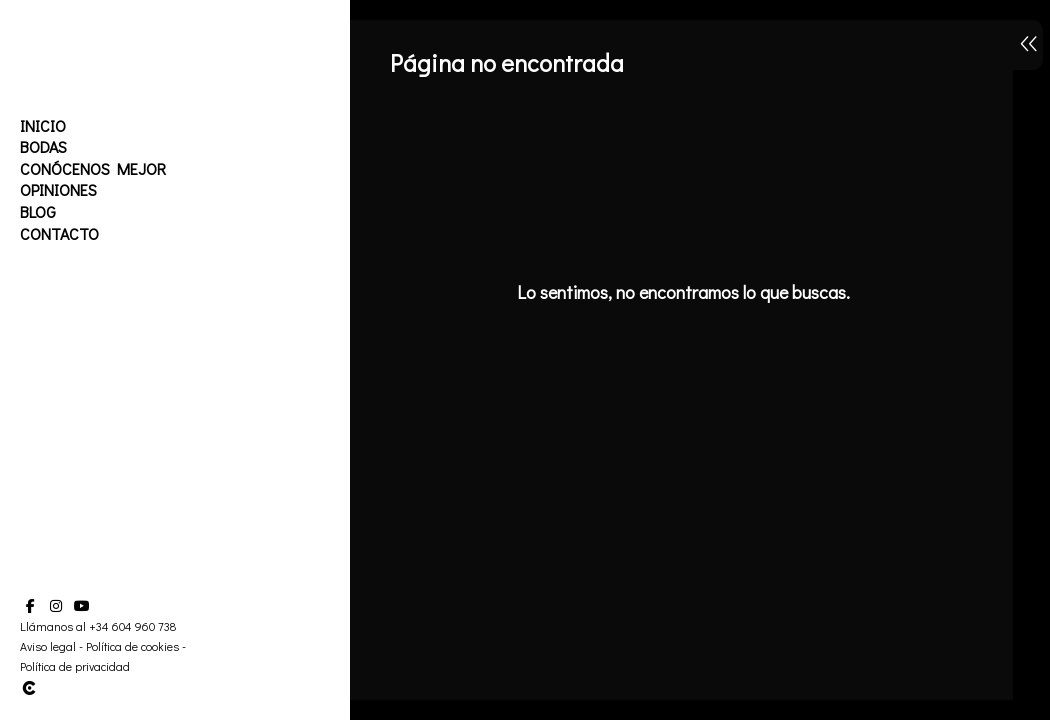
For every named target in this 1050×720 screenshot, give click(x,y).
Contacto (59, 233)
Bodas (43, 146)
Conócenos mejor (93, 168)
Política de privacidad (75, 666)
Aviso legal (48, 646)
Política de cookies (132, 646)
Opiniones (58, 189)
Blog (38, 211)
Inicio (43, 125)
